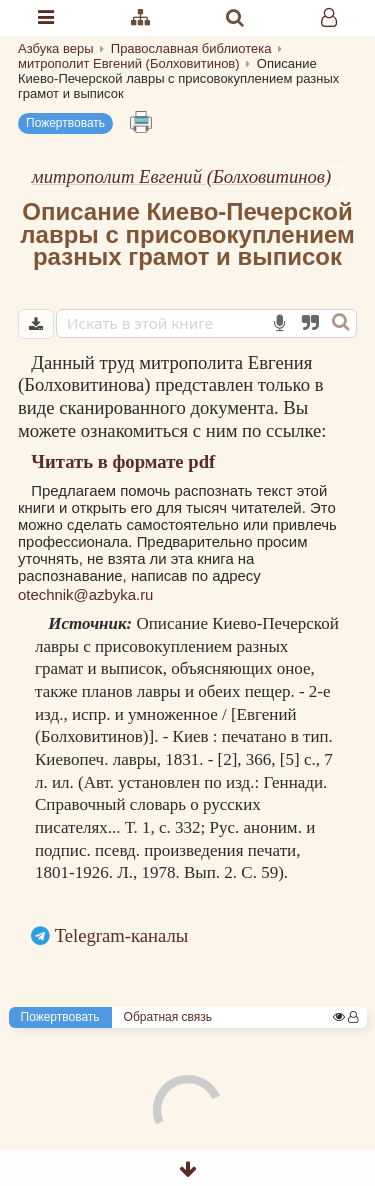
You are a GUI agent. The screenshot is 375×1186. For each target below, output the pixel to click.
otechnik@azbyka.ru (85, 594)
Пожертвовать (65, 123)
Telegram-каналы (122, 935)
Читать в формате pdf (123, 461)
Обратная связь (168, 1017)
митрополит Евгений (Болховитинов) (181, 176)
